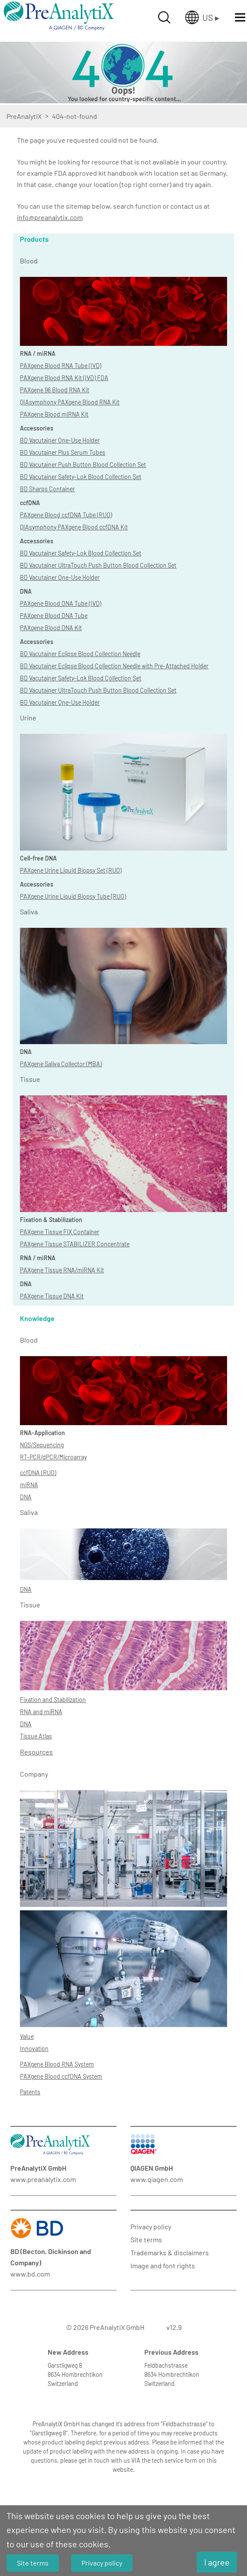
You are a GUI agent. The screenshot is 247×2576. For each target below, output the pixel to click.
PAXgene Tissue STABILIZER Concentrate (75, 1244)
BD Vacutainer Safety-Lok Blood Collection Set (80, 476)
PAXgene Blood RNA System (57, 2064)
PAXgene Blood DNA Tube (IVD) (60, 603)
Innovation (34, 2048)
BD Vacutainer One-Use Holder (60, 440)
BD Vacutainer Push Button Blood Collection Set (83, 464)
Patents (30, 2092)
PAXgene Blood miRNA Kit (54, 414)
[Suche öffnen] (164, 17)
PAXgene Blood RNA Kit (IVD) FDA (64, 377)
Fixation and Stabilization (53, 1699)
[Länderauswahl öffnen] (202, 17)
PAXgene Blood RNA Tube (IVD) (60, 365)
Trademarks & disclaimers (169, 2252)
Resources (36, 1752)
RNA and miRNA (41, 1711)
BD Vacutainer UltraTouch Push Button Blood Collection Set (98, 565)
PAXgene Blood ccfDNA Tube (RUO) (66, 515)
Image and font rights (162, 2265)
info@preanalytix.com (50, 217)
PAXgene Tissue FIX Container (59, 1231)
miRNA (29, 1484)
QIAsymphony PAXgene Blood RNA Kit (70, 402)
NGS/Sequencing (42, 1445)
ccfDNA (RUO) (38, 1472)
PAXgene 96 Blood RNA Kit (54, 390)
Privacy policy (150, 2226)
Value (27, 2036)
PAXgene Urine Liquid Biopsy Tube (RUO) (73, 896)
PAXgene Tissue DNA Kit (52, 1296)
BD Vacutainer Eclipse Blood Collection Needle (80, 653)
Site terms (146, 2239)
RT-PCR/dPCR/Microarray (53, 1457)
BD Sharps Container (47, 489)
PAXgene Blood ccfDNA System (61, 2076)
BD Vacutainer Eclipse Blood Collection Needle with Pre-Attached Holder (114, 666)
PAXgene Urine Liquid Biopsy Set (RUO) (71, 870)
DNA (26, 1497)
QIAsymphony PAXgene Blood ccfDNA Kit (74, 527)
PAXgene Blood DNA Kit (51, 627)
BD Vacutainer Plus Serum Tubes (62, 452)
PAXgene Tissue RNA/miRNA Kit (62, 1270)
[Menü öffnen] (240, 17)
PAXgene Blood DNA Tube (54, 615)
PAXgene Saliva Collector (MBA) (61, 1064)
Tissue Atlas (36, 1736)
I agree (217, 2562)
